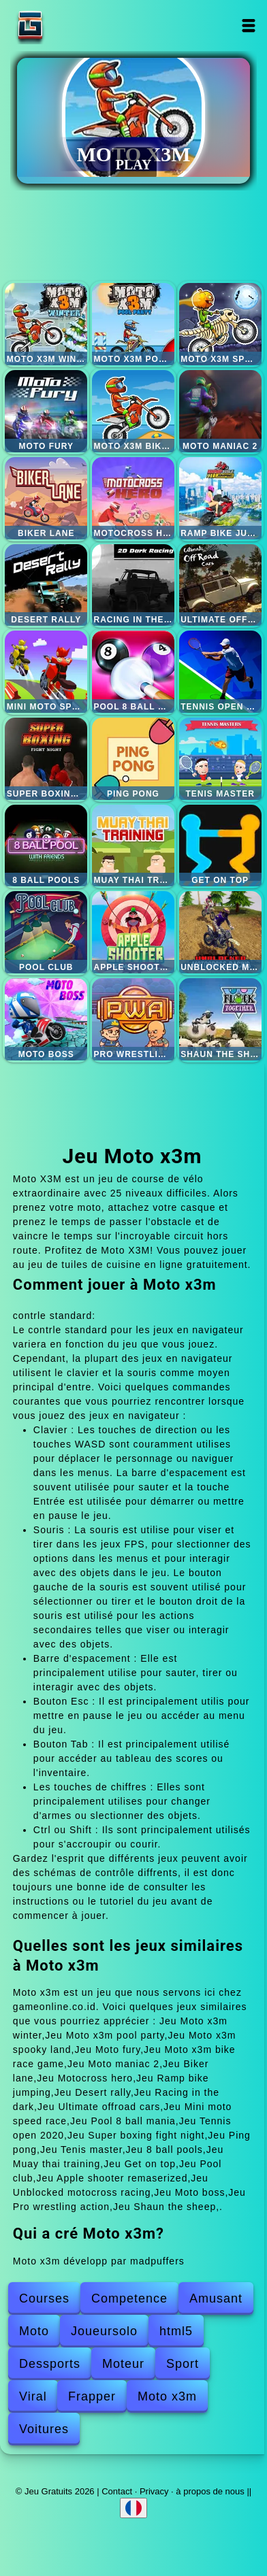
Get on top (220, 846)
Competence (129, 2298)
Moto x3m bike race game (133, 411)
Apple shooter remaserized (133, 932)
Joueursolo (104, 2331)
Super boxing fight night (46, 759)
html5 (176, 2331)
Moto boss (46, 1019)
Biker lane (46, 498)
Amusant (215, 2298)
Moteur (123, 2364)
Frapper (92, 2396)
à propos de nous (210, 2491)
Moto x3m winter (46, 324)
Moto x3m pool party (133, 324)
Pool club (46, 932)
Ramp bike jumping (220, 498)
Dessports (49, 2364)
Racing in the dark (133, 585)
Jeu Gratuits (72, 25)
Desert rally (46, 585)
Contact (116, 2491)
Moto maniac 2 (220, 411)
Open (248, 25)
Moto (34, 2331)
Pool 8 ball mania (133, 672)
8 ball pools (46, 846)
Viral (33, 2396)
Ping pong (133, 759)
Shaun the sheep (220, 1019)
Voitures (44, 2429)
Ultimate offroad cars (220, 585)
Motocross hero (133, 498)
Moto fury (46, 411)
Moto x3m (167, 2396)
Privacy (154, 2491)
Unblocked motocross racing (220, 932)
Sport (182, 2364)
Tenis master (220, 759)
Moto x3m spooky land (220, 324)
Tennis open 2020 (220, 672)
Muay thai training (133, 846)
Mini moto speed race (46, 672)
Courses (44, 2298)
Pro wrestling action (133, 1019)
